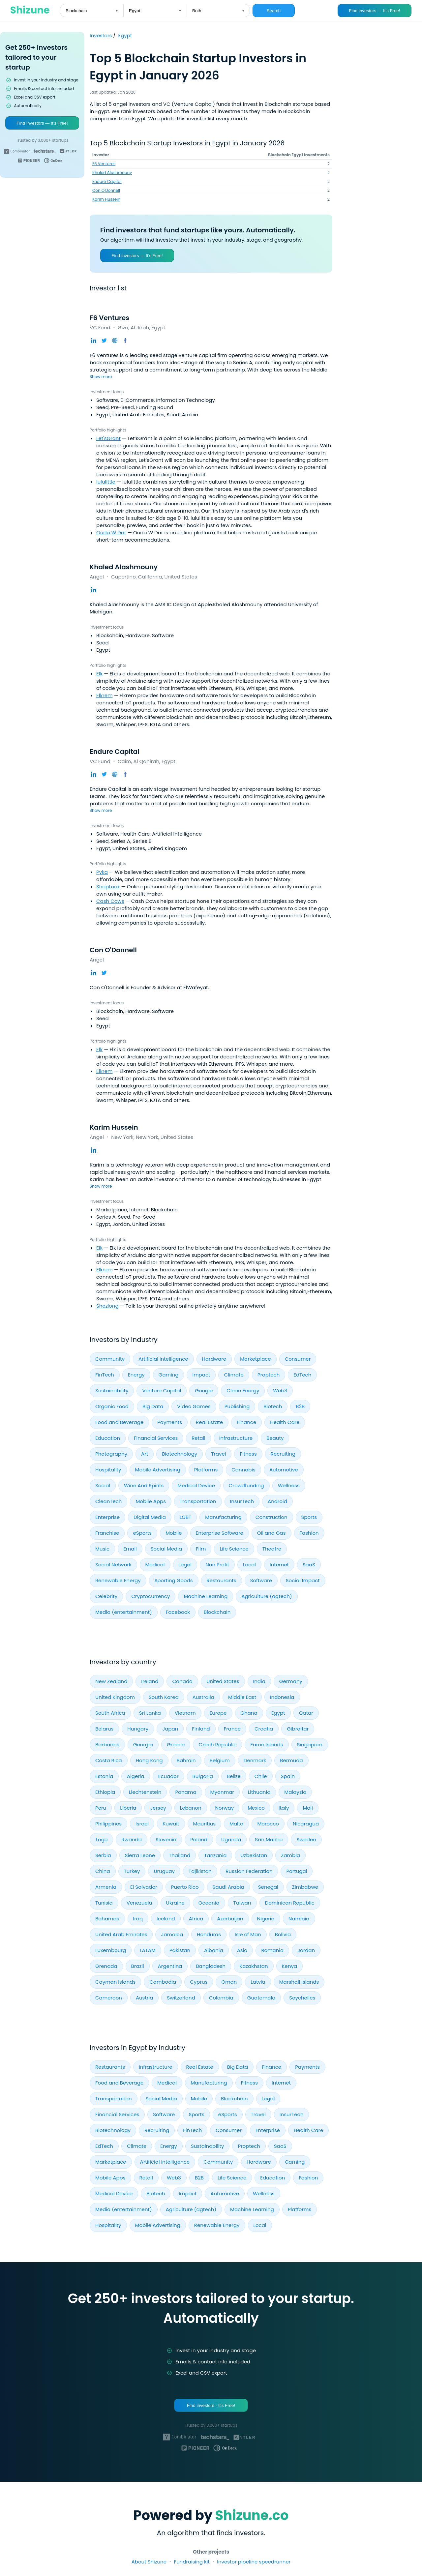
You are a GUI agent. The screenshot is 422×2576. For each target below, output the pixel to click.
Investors (101, 35)
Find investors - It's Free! (211, 2405)
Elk (99, 673)
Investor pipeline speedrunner (253, 2561)
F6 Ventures (103, 163)
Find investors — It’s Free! (374, 10)
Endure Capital (107, 181)
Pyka (102, 872)
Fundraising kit (191, 2561)
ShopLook (108, 886)
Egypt (125, 35)
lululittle (105, 481)
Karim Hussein (106, 199)
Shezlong (107, 1305)
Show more (101, 376)
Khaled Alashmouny (112, 172)
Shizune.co (252, 2515)
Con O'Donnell (106, 190)
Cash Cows (110, 901)
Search (274, 10)
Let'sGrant (108, 438)
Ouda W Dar (111, 532)
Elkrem (104, 695)
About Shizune (149, 2561)
